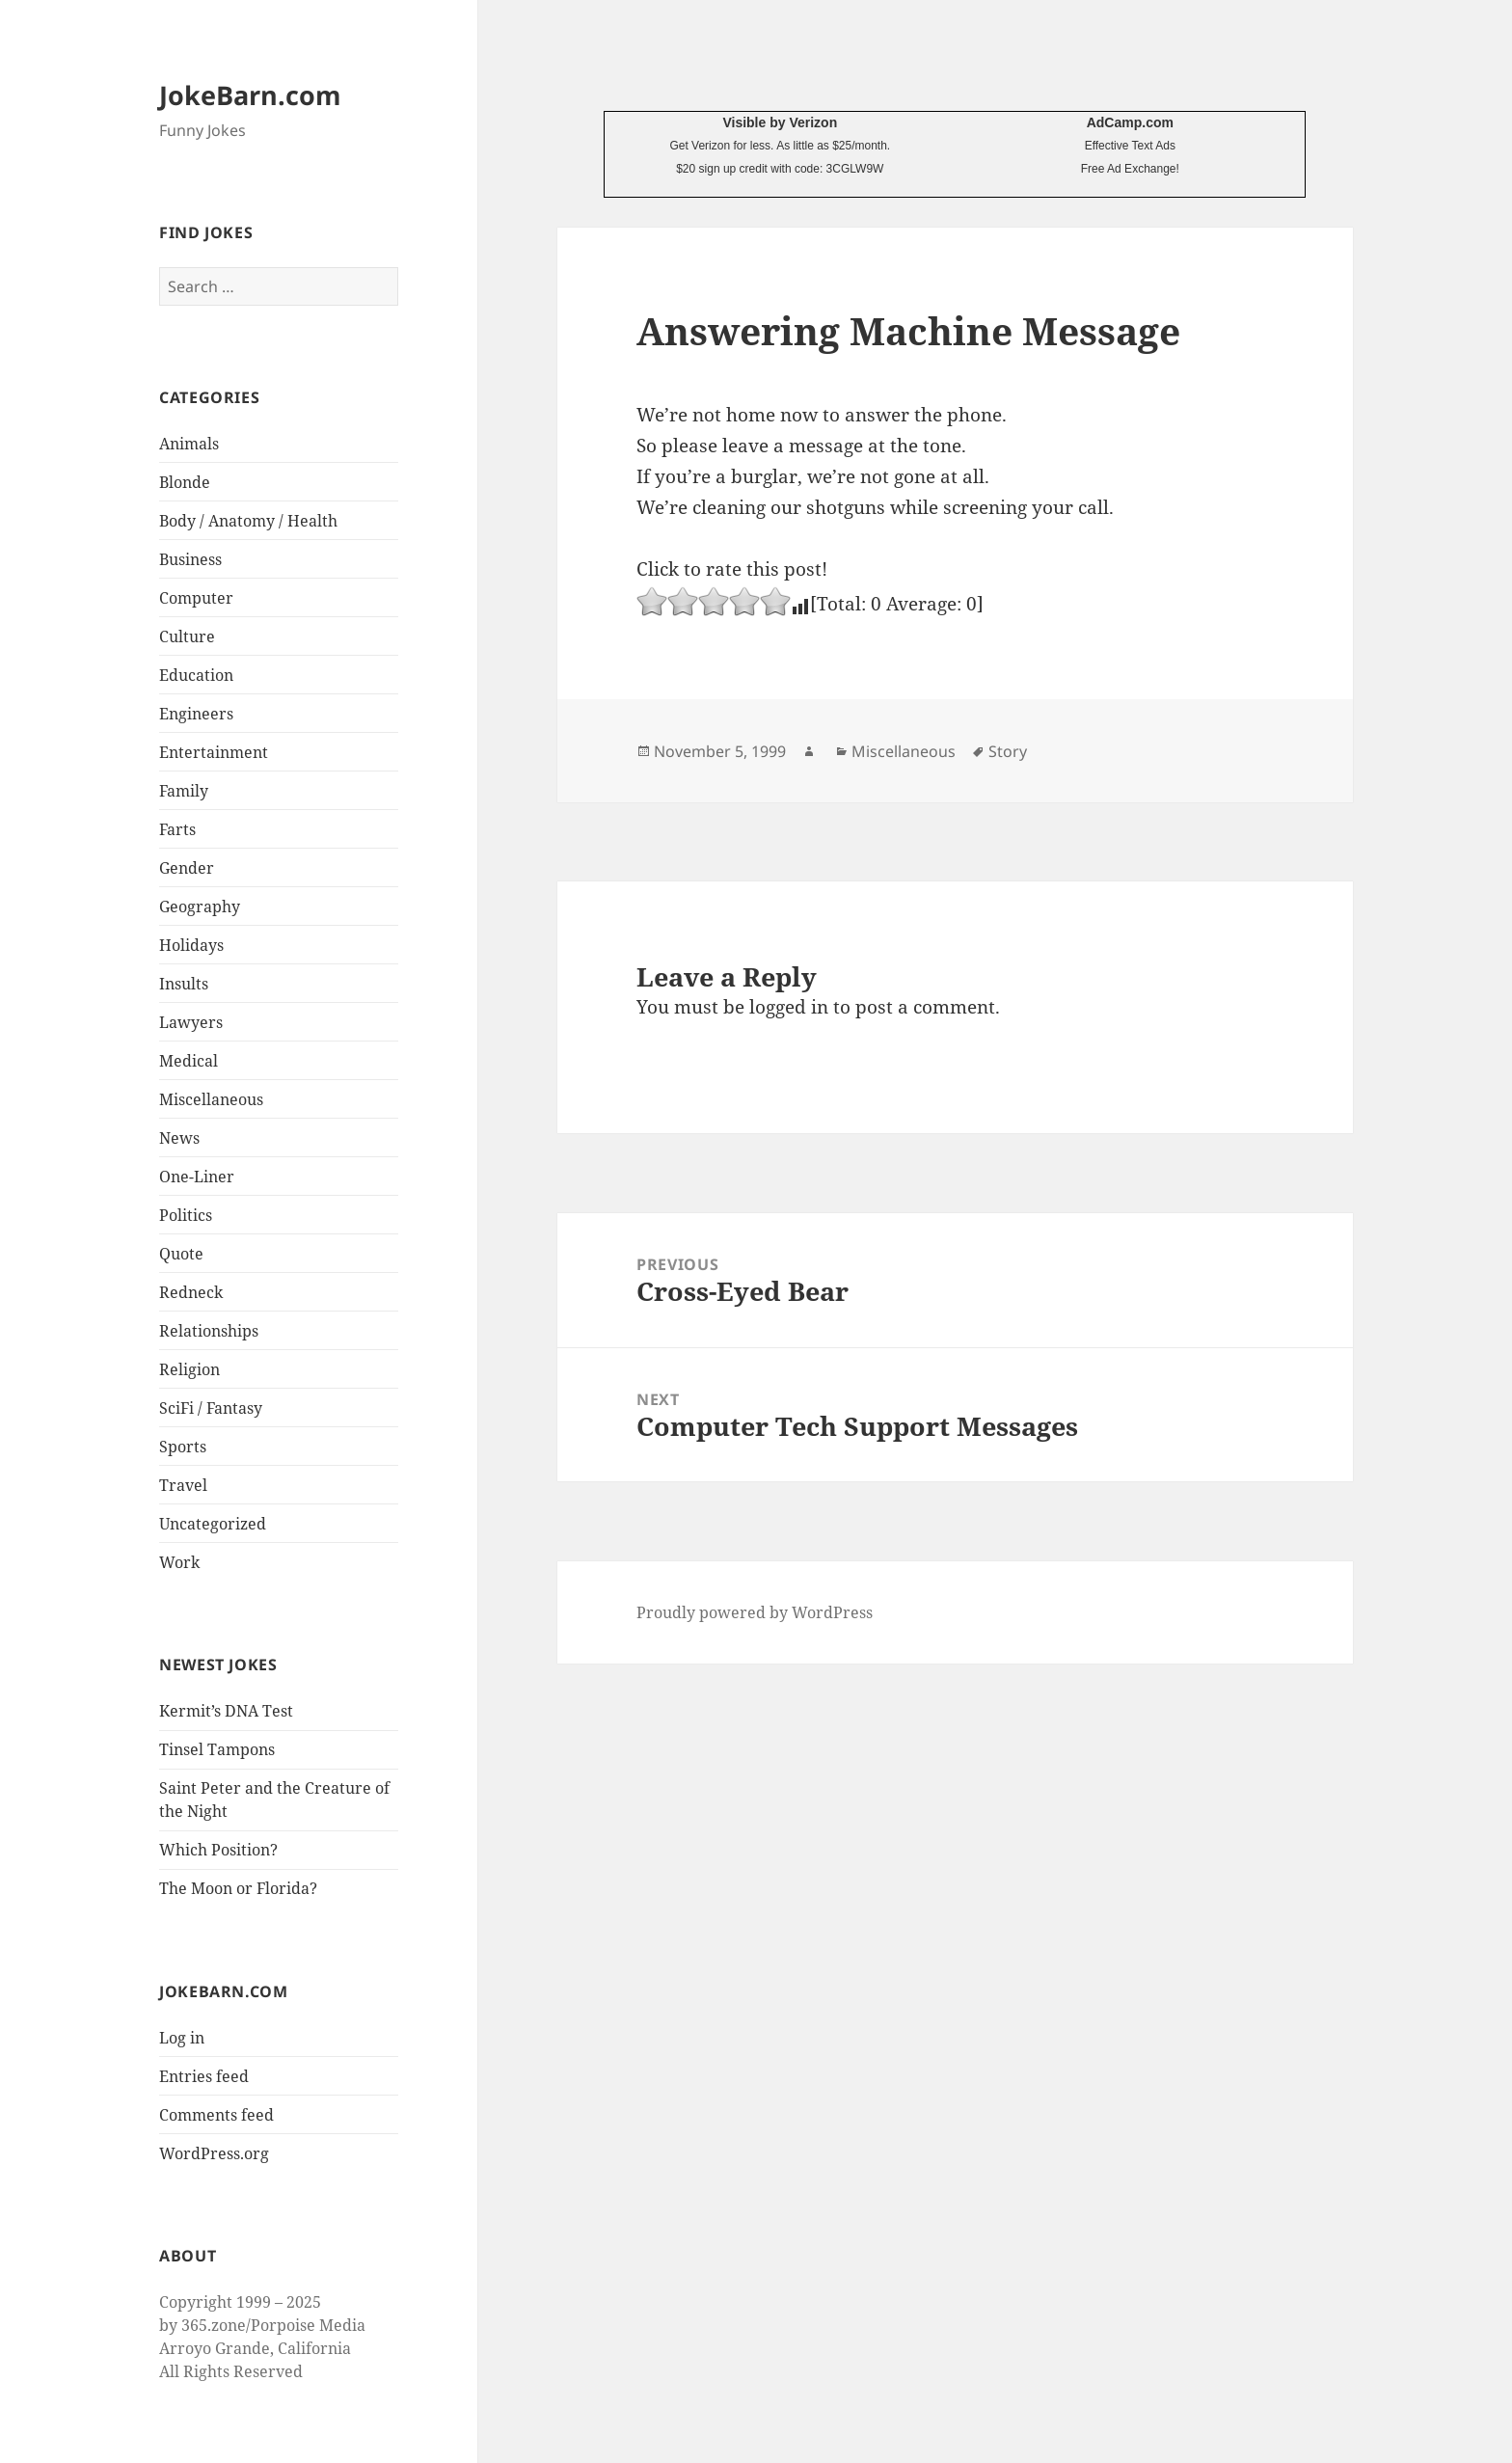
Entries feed (204, 2076)
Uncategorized (212, 1523)
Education (196, 675)
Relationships (208, 1330)
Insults (183, 983)
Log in (181, 2037)
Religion (189, 1369)
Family (183, 790)
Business (190, 559)
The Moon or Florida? (238, 1888)
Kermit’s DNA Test (226, 1710)
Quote (181, 1253)
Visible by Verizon (779, 122)
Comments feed (216, 2114)
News (179, 1138)
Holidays (191, 945)
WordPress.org (214, 2153)
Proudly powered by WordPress (754, 1612)
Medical (188, 1060)
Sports (182, 1446)
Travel (183, 1485)
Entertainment (213, 752)
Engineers (196, 713)
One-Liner (196, 1176)
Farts (177, 829)
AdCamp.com (1130, 122)
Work (179, 1562)
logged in (788, 1006)
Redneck (191, 1292)
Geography (199, 906)
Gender (186, 868)
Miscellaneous (211, 1099)
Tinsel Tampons (217, 1749)
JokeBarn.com (250, 95)
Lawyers (191, 1022)
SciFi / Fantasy (210, 1408)
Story (1007, 751)
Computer (196, 598)
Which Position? (218, 1849)
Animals (189, 443)
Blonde (184, 482)
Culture (187, 636)
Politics (185, 1215)
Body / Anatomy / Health (248, 520)
